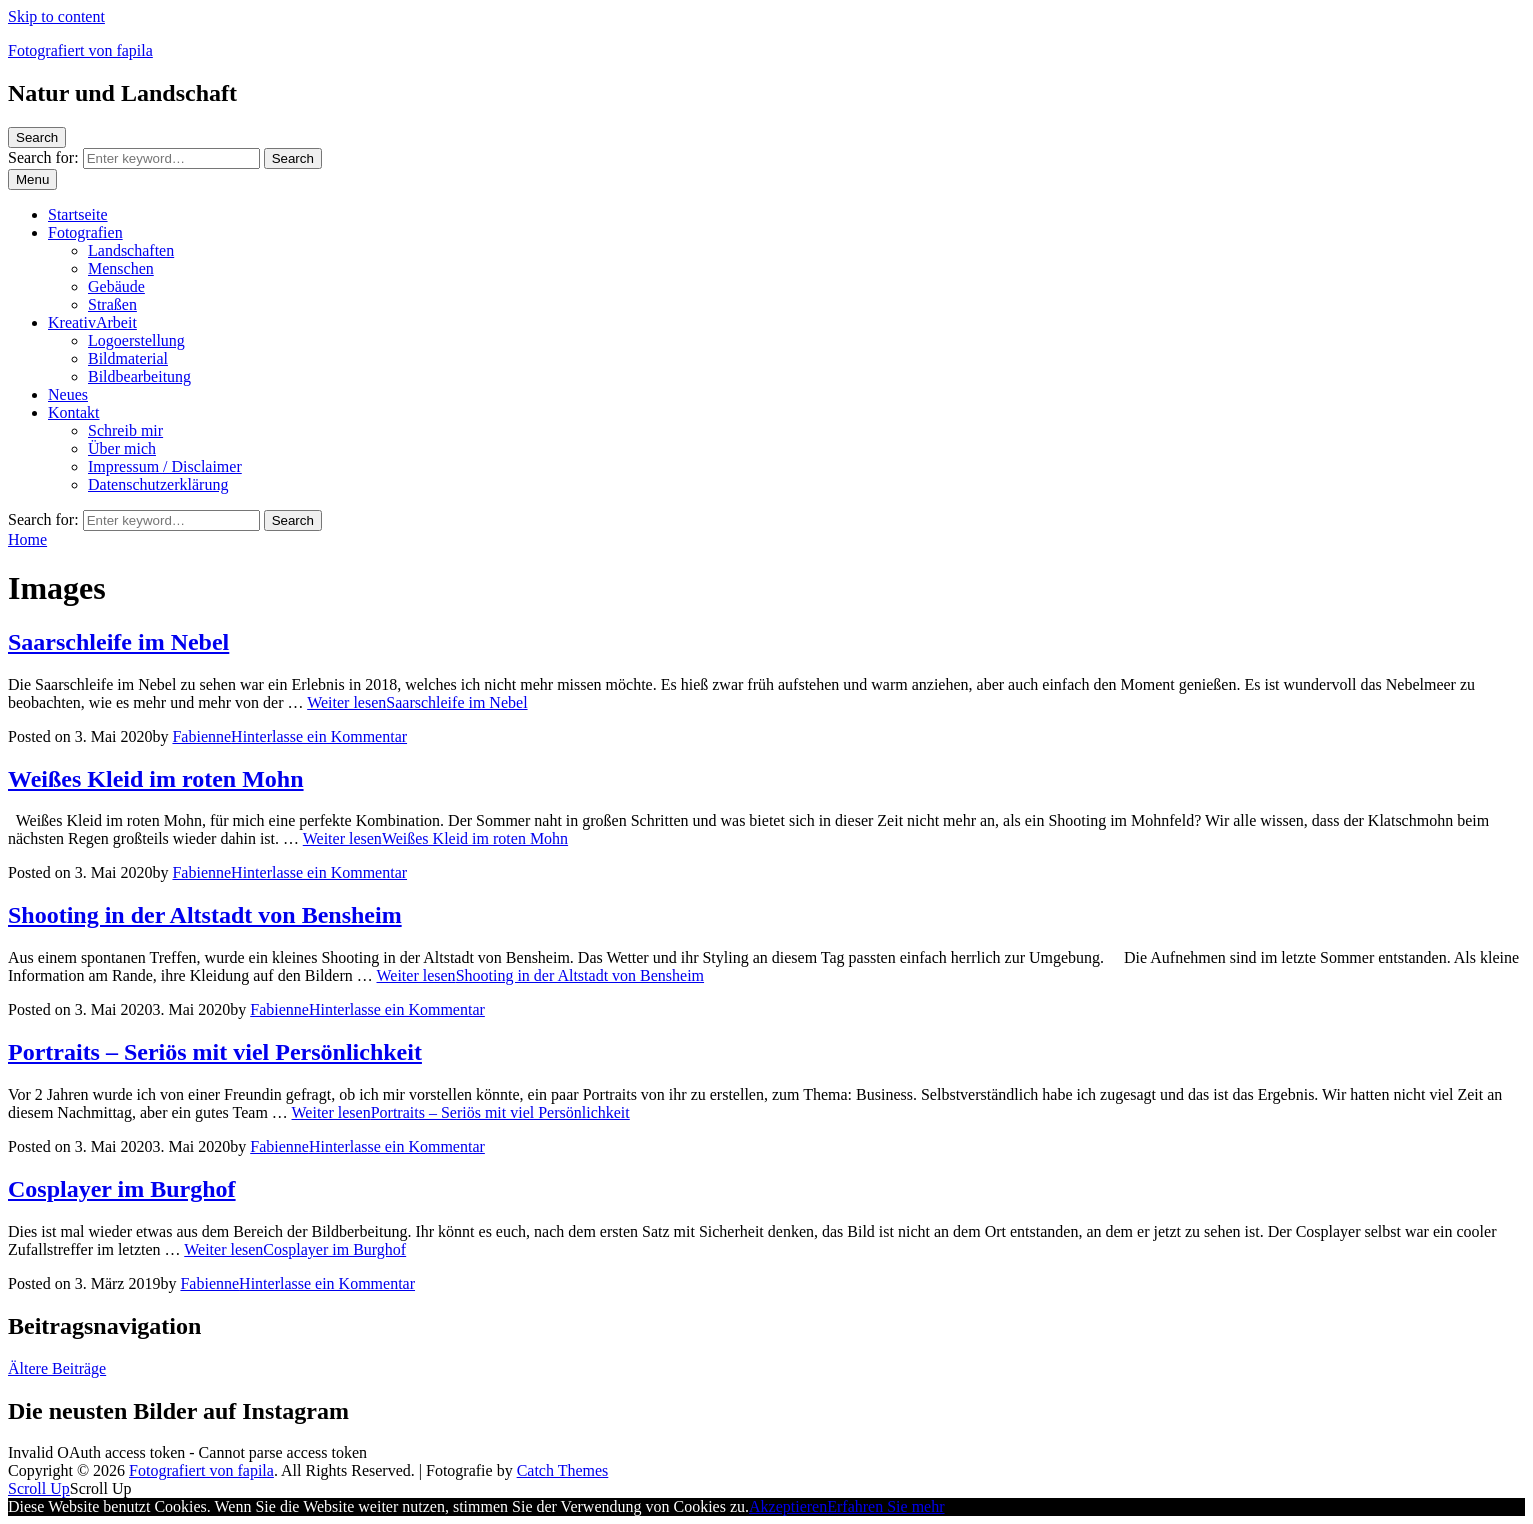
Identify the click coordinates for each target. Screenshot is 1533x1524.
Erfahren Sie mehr (885, 1506)
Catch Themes (563, 1470)
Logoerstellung (136, 340)
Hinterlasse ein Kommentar (319, 736)
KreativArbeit (92, 322)
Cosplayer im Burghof (122, 1189)
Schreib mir (125, 430)
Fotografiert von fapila (80, 50)
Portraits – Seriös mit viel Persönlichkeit (215, 1052)
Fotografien (85, 232)
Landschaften (131, 250)
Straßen (112, 304)
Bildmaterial (128, 358)
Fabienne (201, 736)
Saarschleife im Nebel (118, 642)
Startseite (78, 214)
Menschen (121, 268)
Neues (68, 394)
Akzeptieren (788, 1506)
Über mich (122, 448)
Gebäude (116, 286)
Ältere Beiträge (57, 1368)
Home (27, 539)
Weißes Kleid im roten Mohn (156, 779)
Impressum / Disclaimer (165, 466)
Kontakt (74, 412)
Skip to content (56, 16)
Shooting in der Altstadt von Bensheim (205, 915)
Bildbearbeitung (139, 376)
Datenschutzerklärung (158, 484)
